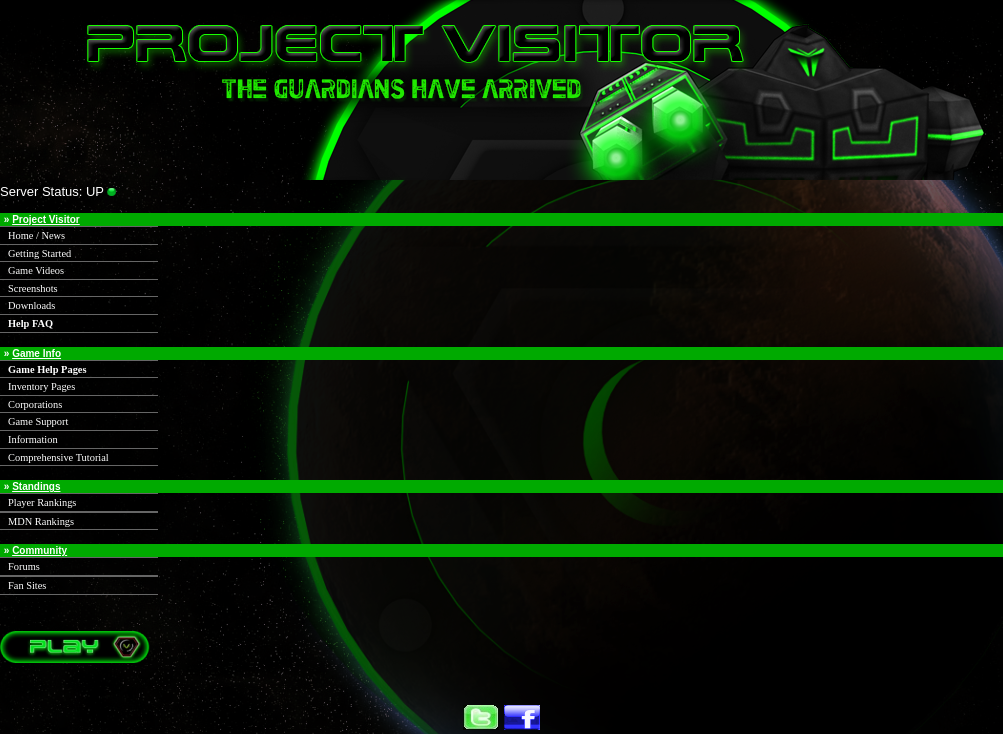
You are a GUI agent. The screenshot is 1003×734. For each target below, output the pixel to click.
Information (33, 439)
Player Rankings (42, 502)
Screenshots (33, 288)
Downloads (31, 305)
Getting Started (39, 253)
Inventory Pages (41, 386)
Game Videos (36, 270)
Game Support (38, 421)
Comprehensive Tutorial (58, 457)
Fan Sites (27, 585)
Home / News (36, 235)
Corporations (35, 404)
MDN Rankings (41, 521)
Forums (24, 566)
